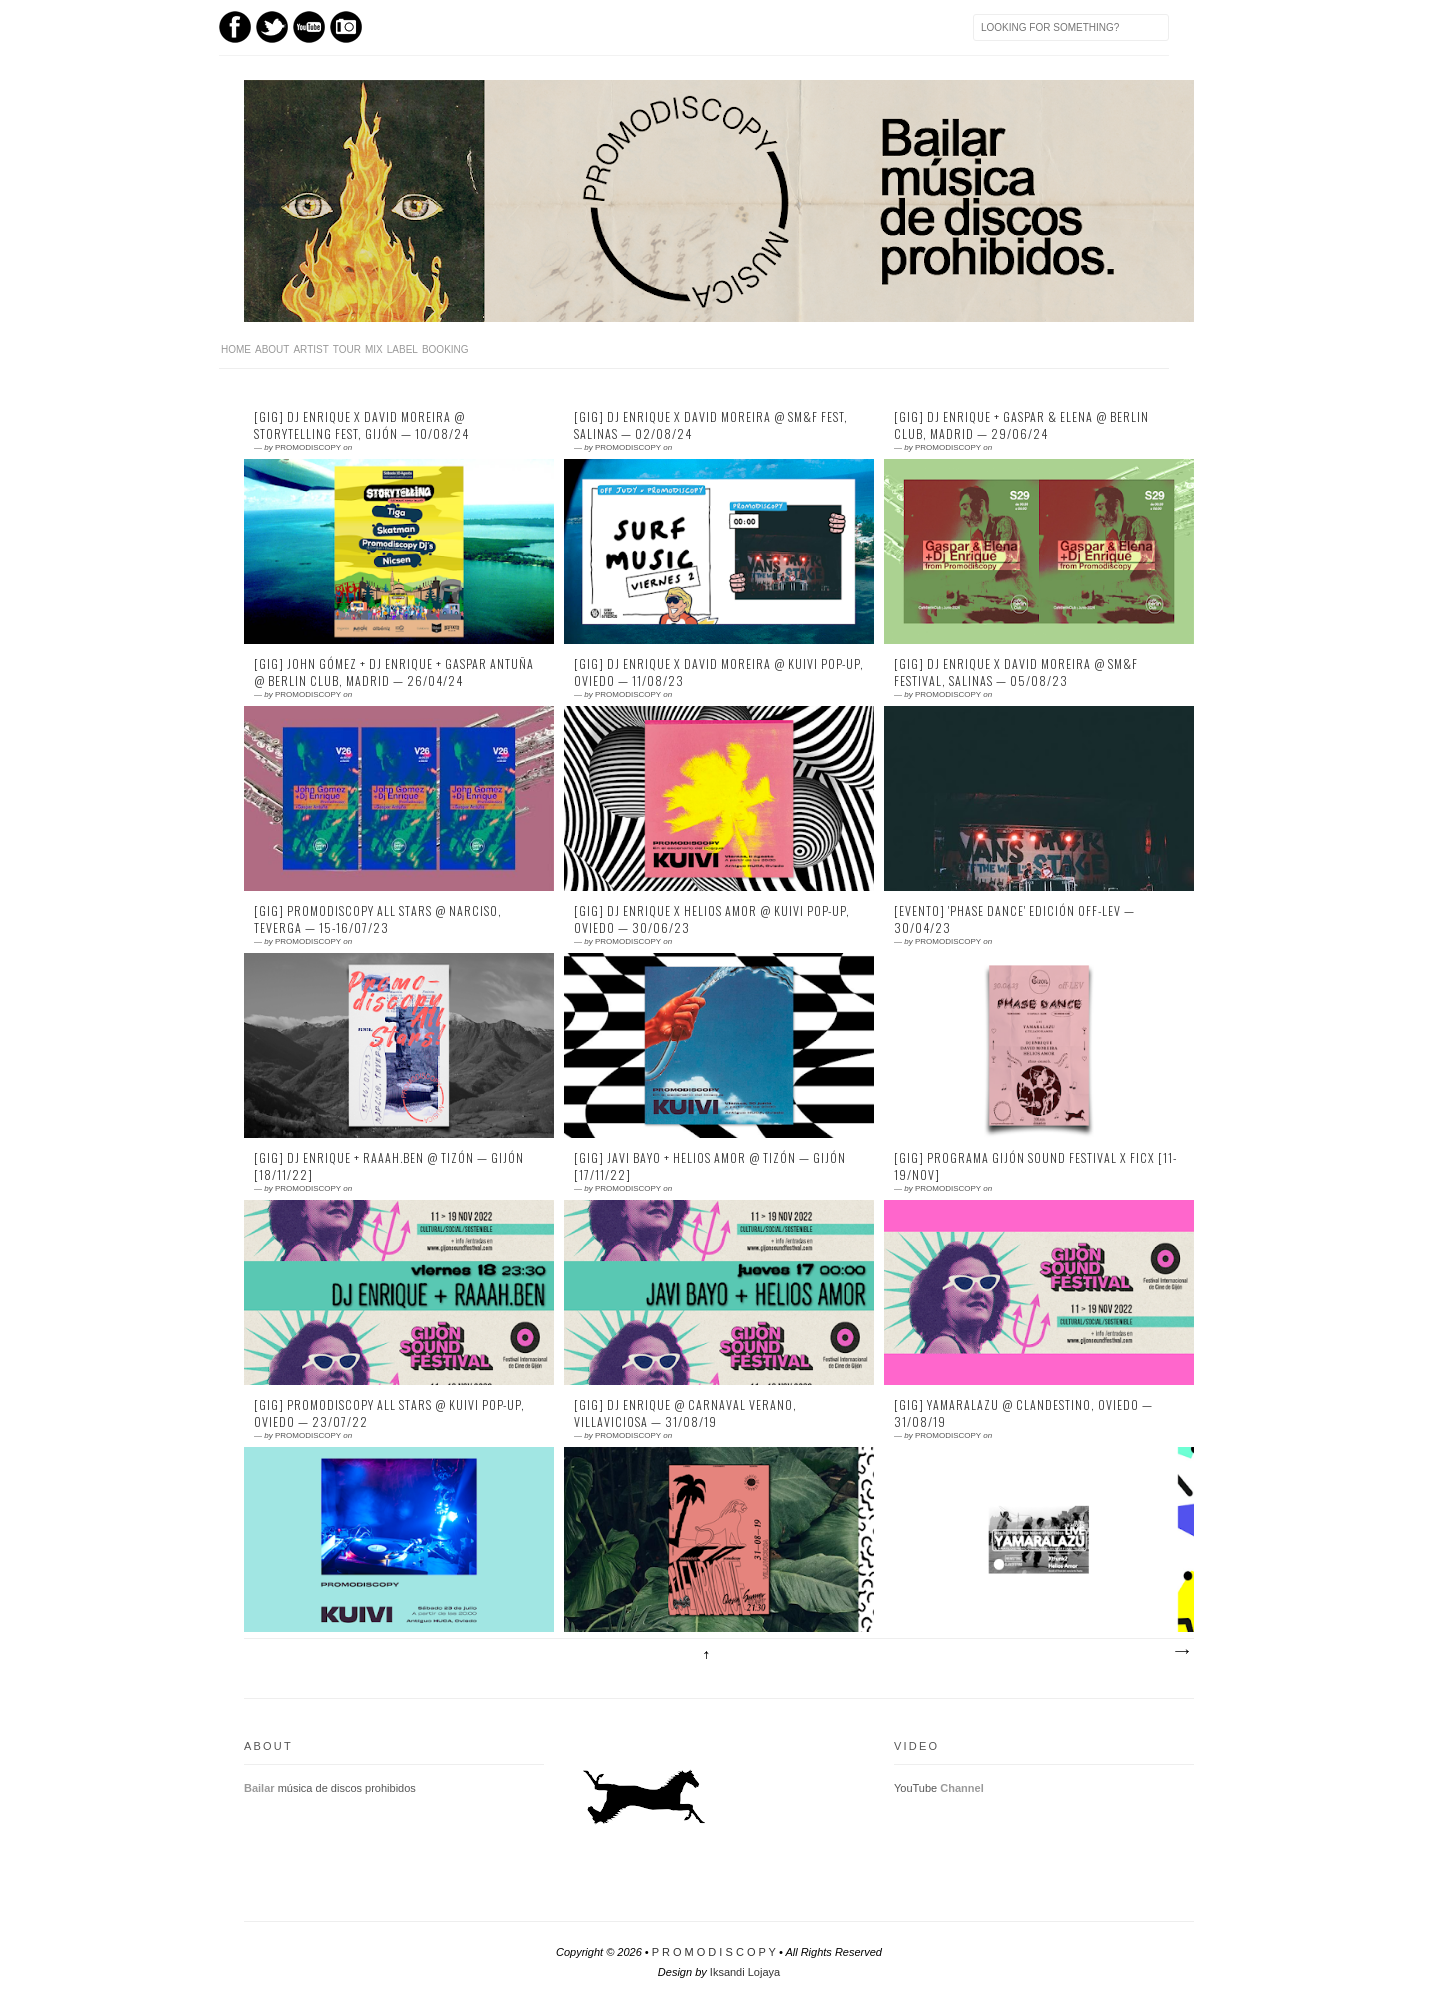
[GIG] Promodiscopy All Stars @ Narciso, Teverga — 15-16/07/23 (378, 919)
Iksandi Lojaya (745, 1972)
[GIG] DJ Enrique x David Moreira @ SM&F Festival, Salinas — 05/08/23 (1016, 672)
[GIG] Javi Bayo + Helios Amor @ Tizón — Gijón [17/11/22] (710, 1166)
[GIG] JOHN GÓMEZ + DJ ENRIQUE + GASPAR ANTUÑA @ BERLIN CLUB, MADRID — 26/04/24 (394, 672)
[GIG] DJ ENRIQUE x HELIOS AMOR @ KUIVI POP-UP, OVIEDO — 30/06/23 (712, 919)
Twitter (272, 27)
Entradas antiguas (1181, 1652)
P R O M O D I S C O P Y (714, 1952)
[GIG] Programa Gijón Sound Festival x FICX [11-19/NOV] (1035, 1166)
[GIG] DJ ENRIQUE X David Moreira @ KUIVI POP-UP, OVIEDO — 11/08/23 (719, 672)
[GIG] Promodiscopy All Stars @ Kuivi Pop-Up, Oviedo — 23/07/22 (389, 1413)
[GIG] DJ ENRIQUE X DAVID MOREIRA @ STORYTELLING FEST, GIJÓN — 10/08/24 (361, 425)
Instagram (346, 27)
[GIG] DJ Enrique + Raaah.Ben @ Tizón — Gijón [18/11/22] (389, 1166)
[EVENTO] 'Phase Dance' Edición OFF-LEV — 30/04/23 (1014, 919)
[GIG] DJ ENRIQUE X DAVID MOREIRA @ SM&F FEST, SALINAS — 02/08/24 (711, 425)
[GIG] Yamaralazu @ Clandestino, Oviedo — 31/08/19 (1023, 1413)
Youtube (309, 27)
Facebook (235, 27)
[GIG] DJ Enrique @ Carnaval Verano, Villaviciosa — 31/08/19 (685, 1413)
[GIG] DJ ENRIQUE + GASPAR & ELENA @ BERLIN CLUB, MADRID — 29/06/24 (1021, 425)
